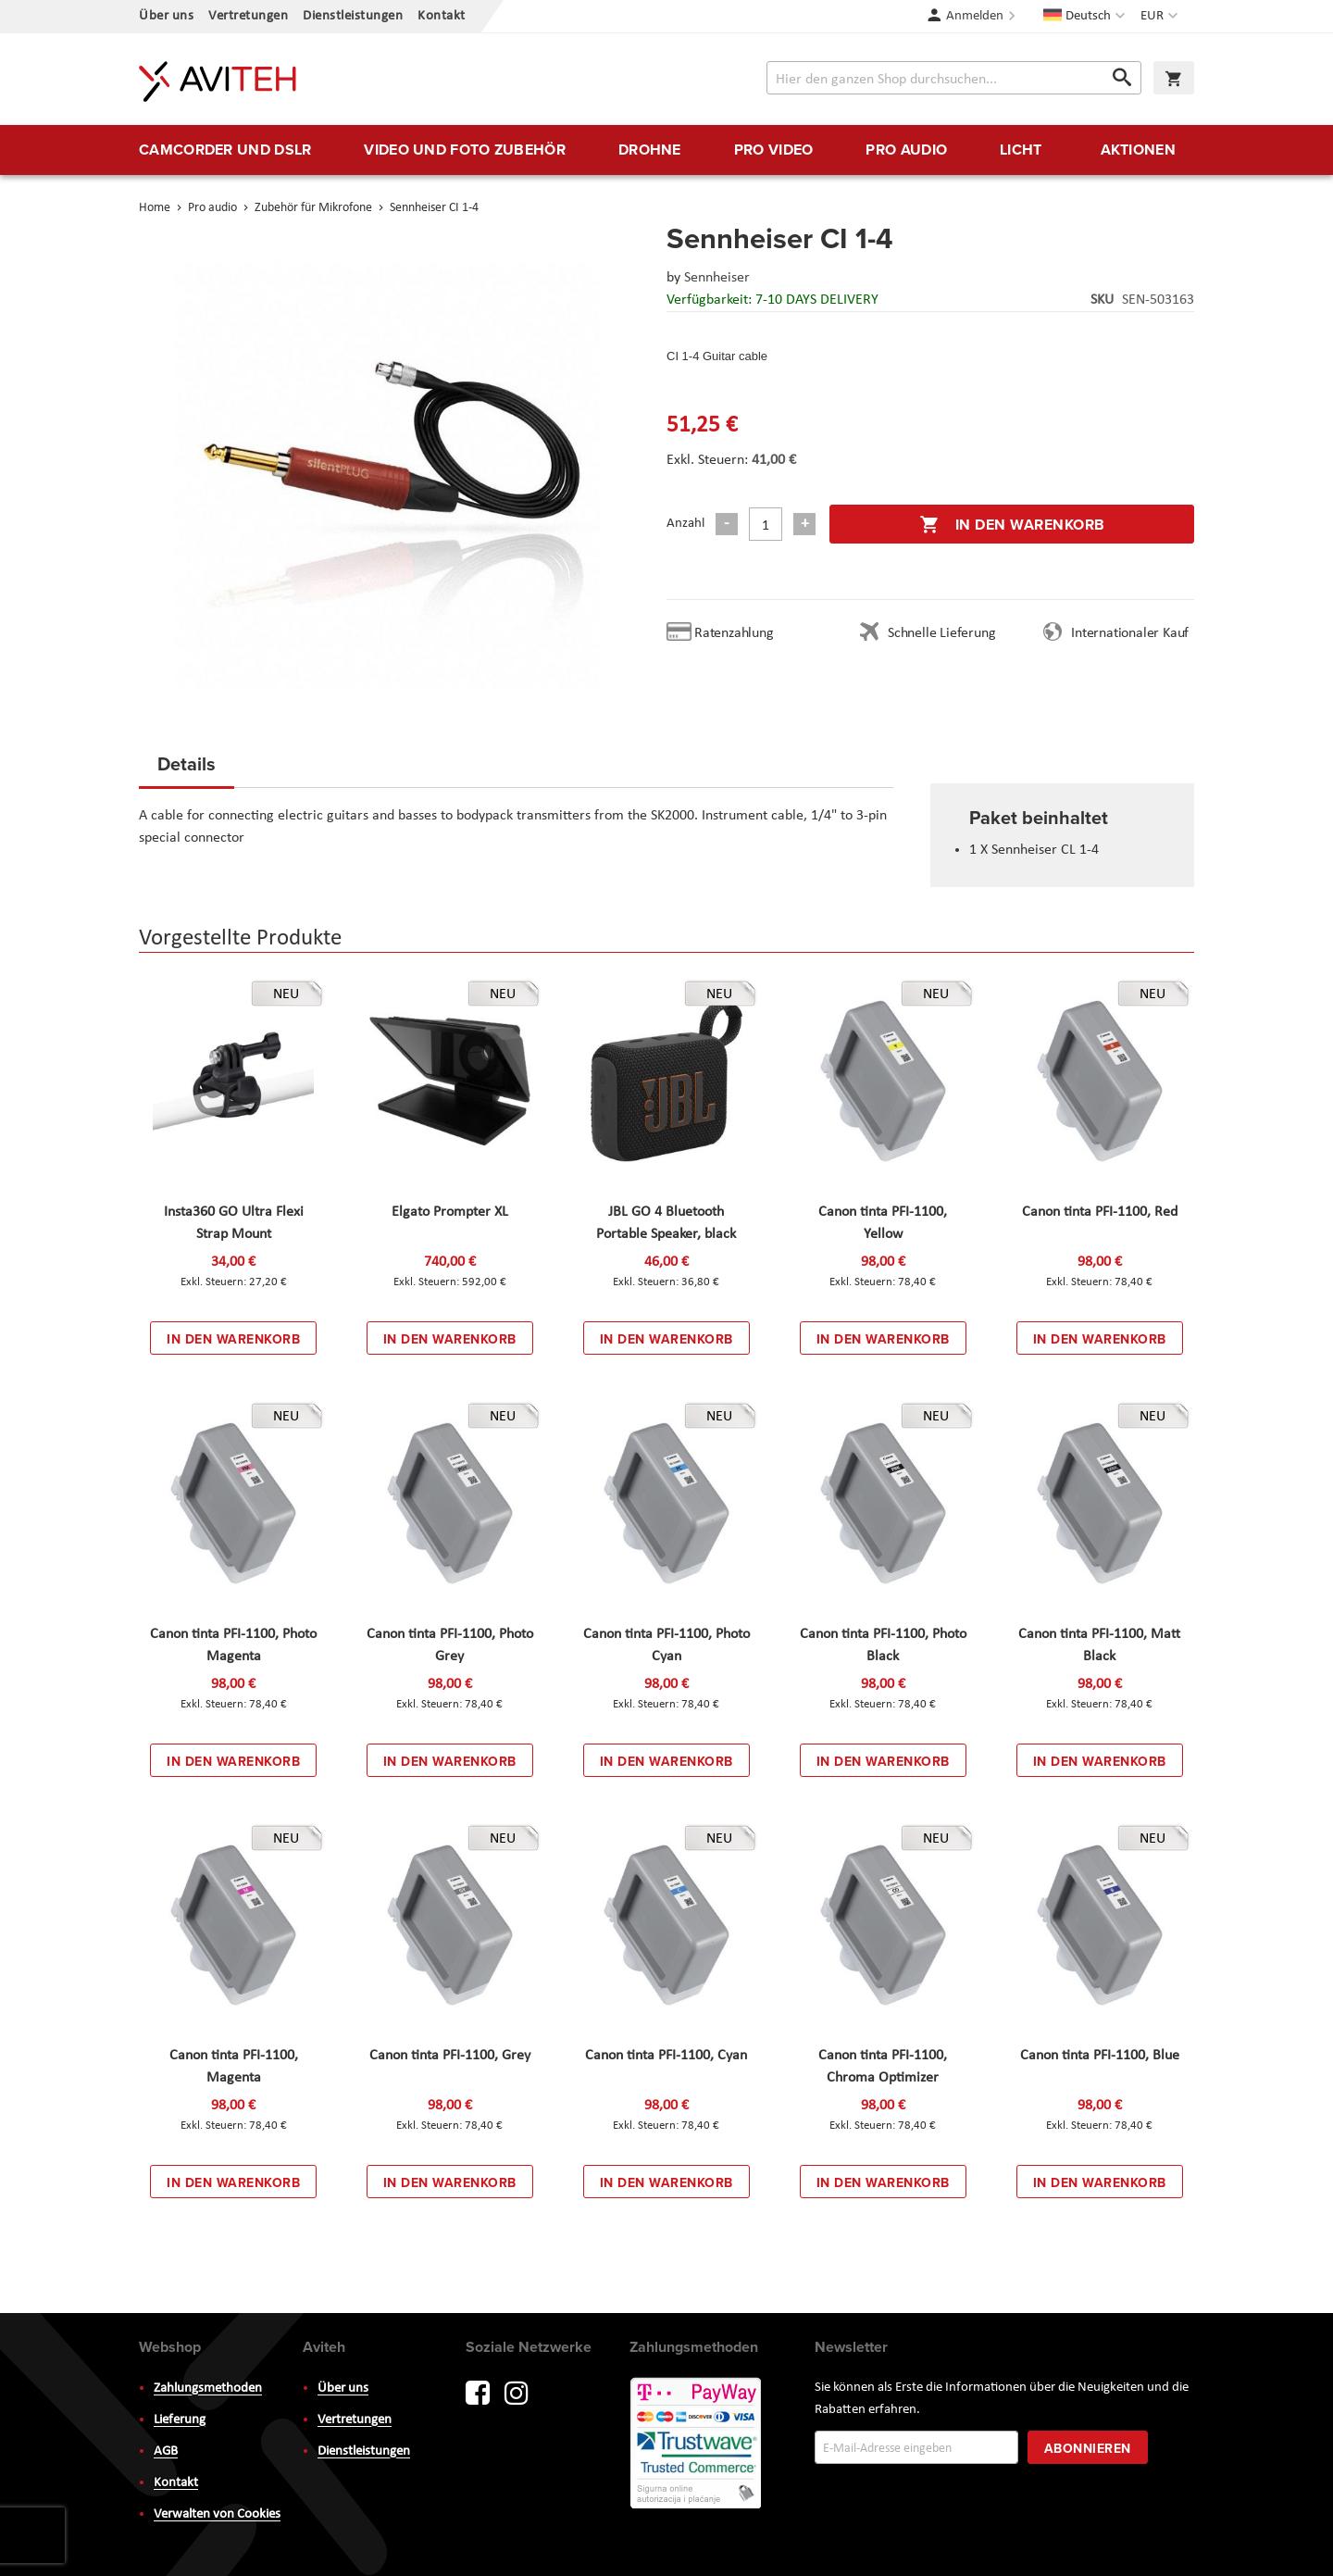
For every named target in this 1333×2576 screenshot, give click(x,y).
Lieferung (180, 2420)
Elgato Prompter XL (450, 1212)
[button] (1161, 16)
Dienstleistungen (353, 16)
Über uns (166, 16)
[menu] (666, 150)
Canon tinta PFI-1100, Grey (449, 2055)
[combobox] (953, 77)
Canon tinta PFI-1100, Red (1099, 1212)
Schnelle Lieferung (941, 633)
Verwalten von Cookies (217, 2514)
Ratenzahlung (734, 633)
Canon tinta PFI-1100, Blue (1099, 2055)
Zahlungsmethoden (208, 2388)
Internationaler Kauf (1130, 633)
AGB (166, 2451)
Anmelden (974, 16)
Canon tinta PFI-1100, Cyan (666, 2055)
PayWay (697, 2444)
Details (186, 763)
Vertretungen (248, 16)
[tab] (186, 769)
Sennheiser (717, 277)
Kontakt (441, 16)
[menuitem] (225, 150)
